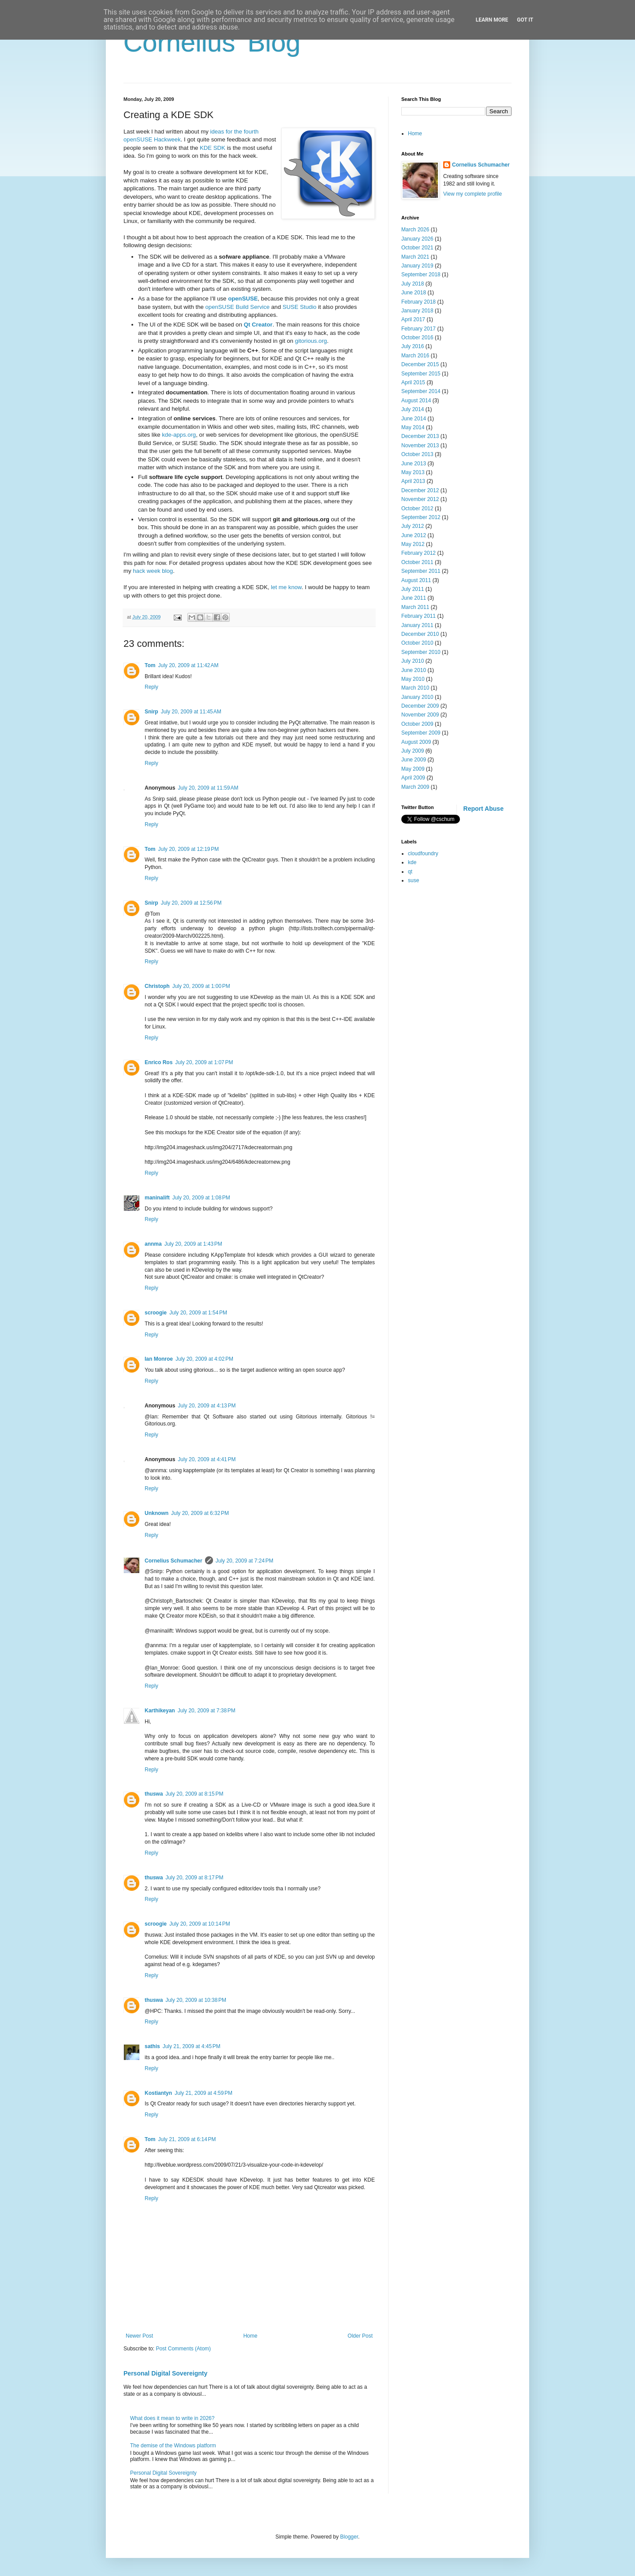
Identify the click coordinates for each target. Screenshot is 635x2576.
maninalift (157, 1198)
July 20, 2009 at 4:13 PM (206, 1406)
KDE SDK (212, 148)
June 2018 (413, 293)
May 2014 (413, 427)
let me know (286, 587)
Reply (151, 687)
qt (410, 872)
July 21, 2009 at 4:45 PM (191, 2046)
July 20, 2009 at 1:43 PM (193, 1244)
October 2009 (417, 724)
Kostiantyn (158, 2093)
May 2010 (413, 679)
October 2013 (417, 454)
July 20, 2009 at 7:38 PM (206, 1710)
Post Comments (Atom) (183, 2349)
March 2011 (415, 607)
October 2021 (417, 248)
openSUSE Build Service (237, 307)
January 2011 (417, 625)
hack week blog (153, 571)
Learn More (492, 20)
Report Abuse (483, 808)
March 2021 (415, 257)
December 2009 (420, 706)
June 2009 (413, 760)
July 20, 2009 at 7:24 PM (244, 1561)
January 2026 (417, 239)
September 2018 (421, 274)
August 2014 (416, 400)
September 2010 (421, 652)
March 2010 (415, 688)
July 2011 (412, 589)
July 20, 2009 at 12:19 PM (188, 849)
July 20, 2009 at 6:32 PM (200, 1513)
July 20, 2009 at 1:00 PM (201, 986)
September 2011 (421, 571)
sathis (152, 2046)
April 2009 (413, 778)
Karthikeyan (160, 1710)
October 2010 (417, 643)
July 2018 (412, 284)
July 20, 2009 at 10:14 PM (199, 1924)
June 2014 (413, 419)
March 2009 (415, 787)
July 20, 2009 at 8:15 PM (194, 1794)
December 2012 (420, 490)
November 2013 (420, 445)
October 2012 (417, 508)
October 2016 (417, 337)
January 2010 (417, 697)
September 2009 (421, 733)
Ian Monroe (159, 1359)
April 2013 (413, 481)
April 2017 (413, 319)
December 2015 (420, 364)
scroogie (156, 1313)
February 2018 (418, 302)
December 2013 (420, 436)
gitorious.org (311, 341)
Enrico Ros (158, 1062)
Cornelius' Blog (212, 42)
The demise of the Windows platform (173, 2445)
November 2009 (420, 715)
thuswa (154, 1794)
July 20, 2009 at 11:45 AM (191, 712)
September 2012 (421, 517)
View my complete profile (472, 194)
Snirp (151, 712)
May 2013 (413, 472)
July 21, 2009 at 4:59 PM (203, 2093)
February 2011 (418, 616)
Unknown (156, 1513)
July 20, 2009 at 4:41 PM (206, 1459)
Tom (150, 665)
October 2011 (417, 562)
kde (412, 862)
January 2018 (417, 311)
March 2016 (415, 356)
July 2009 (412, 751)
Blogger (349, 2537)
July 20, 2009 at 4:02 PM (204, 1359)
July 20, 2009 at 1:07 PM (204, 1062)
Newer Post (139, 2336)
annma (153, 1244)
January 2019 (417, 266)
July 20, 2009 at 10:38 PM (195, 2000)
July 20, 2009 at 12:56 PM (191, 903)
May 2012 (413, 544)
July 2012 (412, 526)
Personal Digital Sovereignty (165, 2373)
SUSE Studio (300, 307)
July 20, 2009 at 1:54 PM (198, 1313)
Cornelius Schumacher (173, 1561)
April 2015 (413, 382)
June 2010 (413, 670)
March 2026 (415, 229)
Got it (525, 20)
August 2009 (416, 742)
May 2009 (413, 769)
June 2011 (413, 598)
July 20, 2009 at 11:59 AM (208, 788)
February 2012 (418, 553)
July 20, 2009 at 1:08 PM (201, 1198)
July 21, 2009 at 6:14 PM (187, 2139)
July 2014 (412, 409)
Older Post (360, 2336)
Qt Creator (258, 324)
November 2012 (420, 499)
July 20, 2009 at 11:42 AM (188, 665)
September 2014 (421, 391)
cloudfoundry (423, 853)
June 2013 (413, 463)
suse (413, 880)
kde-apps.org (179, 434)
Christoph (157, 986)
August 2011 (416, 580)
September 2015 (421, 374)
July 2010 (412, 661)
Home (250, 2336)
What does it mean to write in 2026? (172, 2418)
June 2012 (413, 535)
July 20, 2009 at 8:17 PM (194, 1877)
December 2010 (420, 634)
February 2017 (418, 329)
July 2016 (412, 346)
